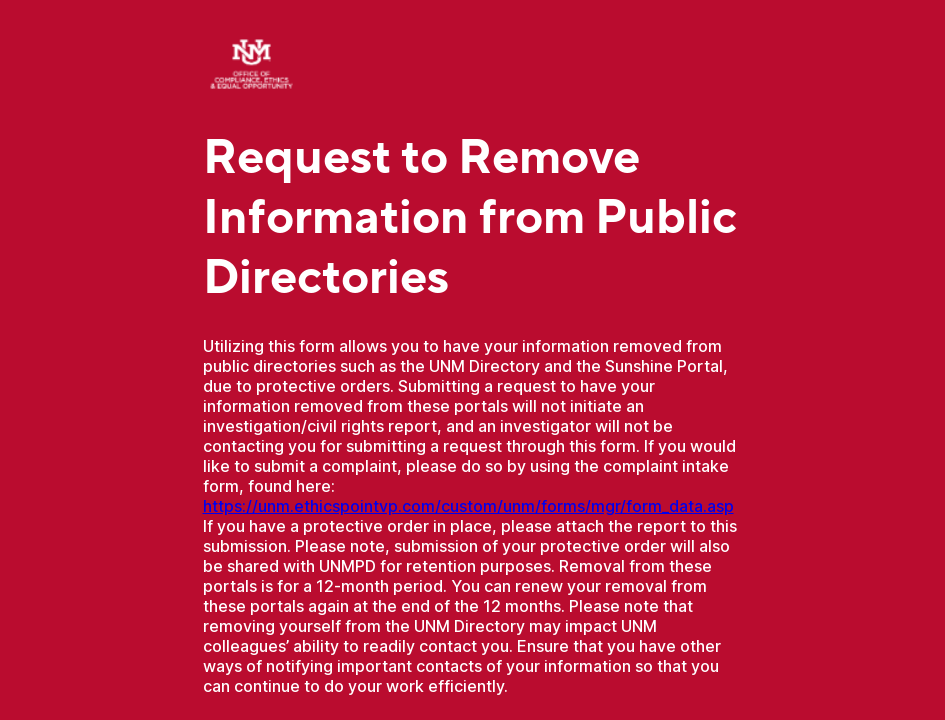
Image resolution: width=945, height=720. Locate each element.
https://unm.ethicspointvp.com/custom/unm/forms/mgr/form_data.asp (468, 506)
